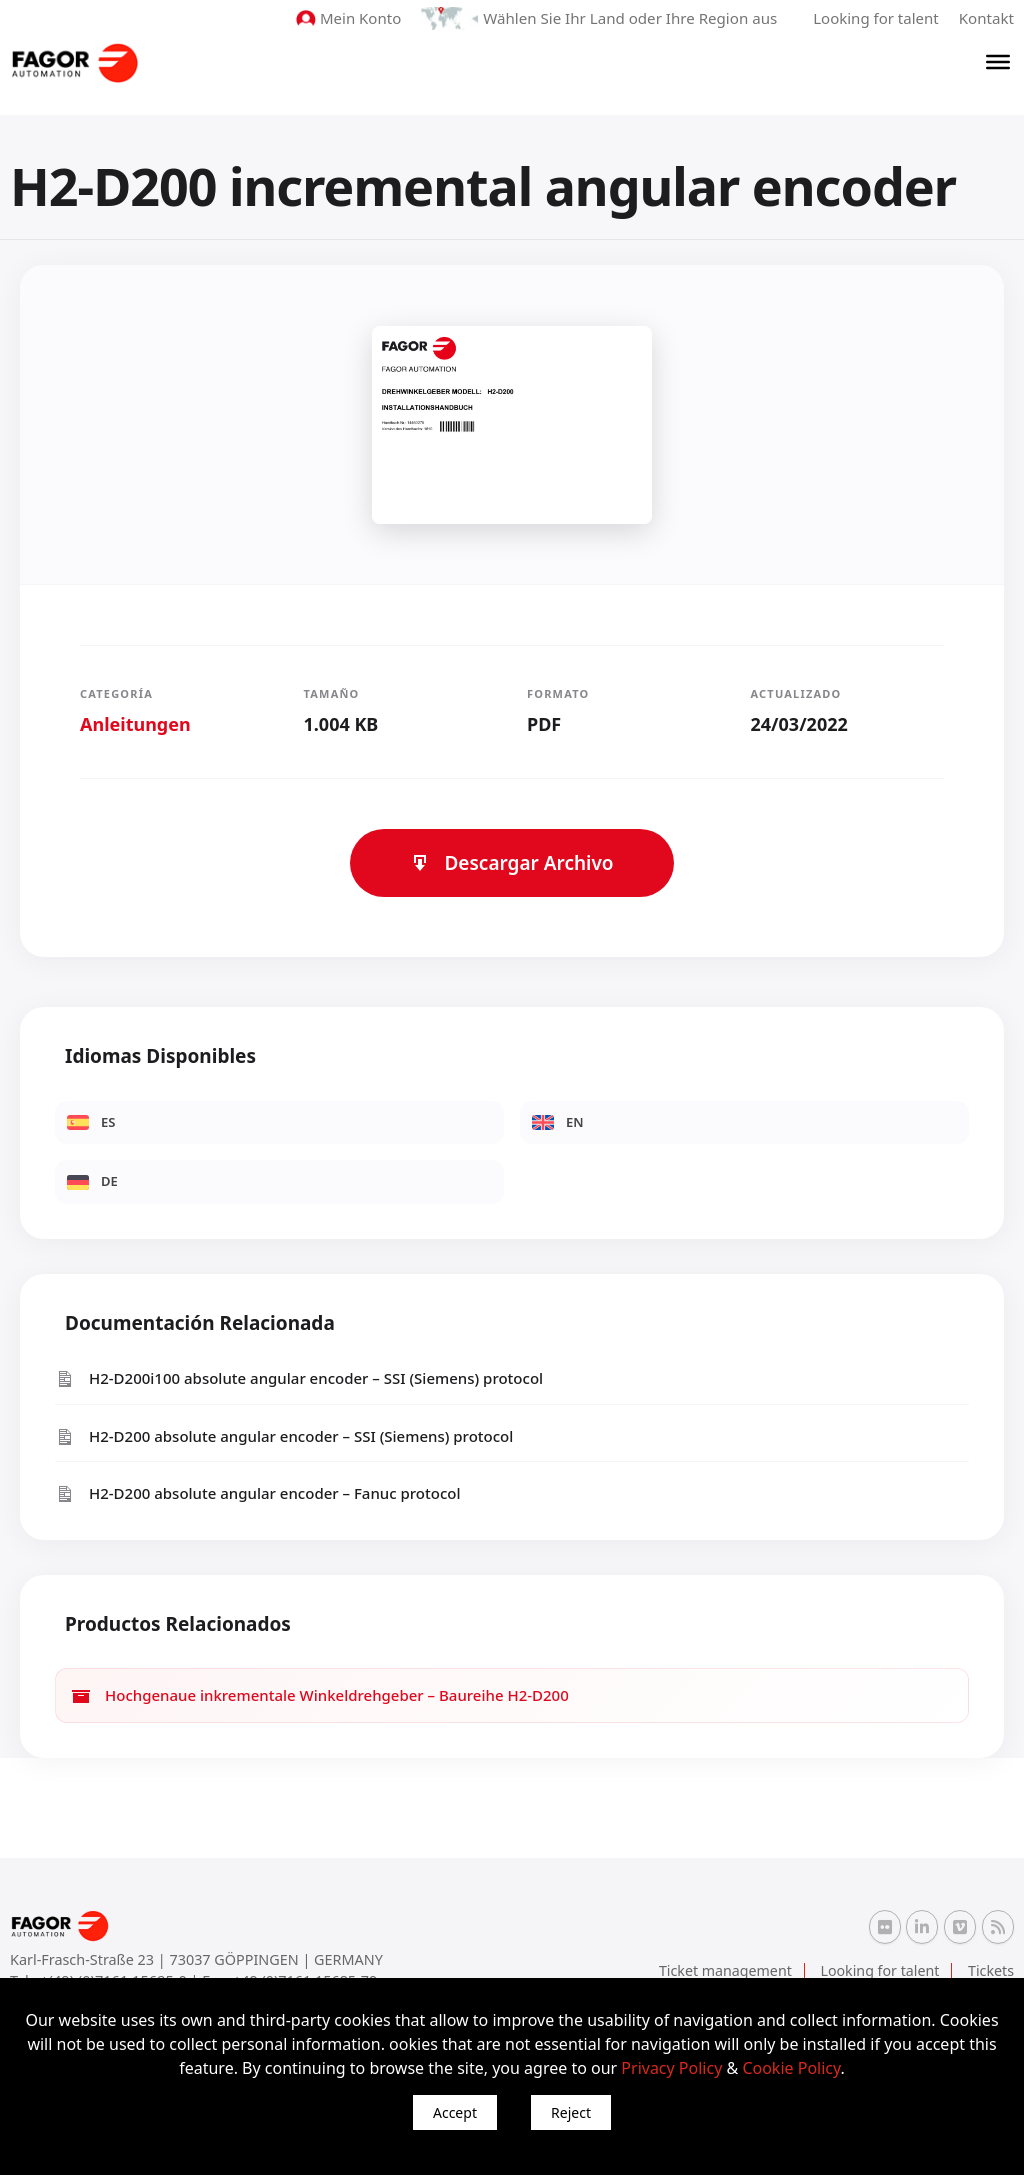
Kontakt (986, 18)
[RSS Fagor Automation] (998, 1927)
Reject (571, 2112)
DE (92, 1181)
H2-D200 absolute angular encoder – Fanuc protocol (258, 1493)
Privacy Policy (671, 2068)
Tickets (991, 1970)
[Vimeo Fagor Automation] (960, 1926)
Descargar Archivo (511, 863)
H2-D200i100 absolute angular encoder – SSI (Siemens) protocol (299, 1378)
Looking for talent (876, 18)
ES (91, 1122)
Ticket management (729, 1970)
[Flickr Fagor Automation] (885, 1926)
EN (558, 1122)
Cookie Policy (791, 2068)
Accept (455, 2112)
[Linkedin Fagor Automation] (922, 1926)
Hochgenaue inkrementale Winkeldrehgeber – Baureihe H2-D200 (320, 1695)
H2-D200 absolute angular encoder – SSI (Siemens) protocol (284, 1436)
